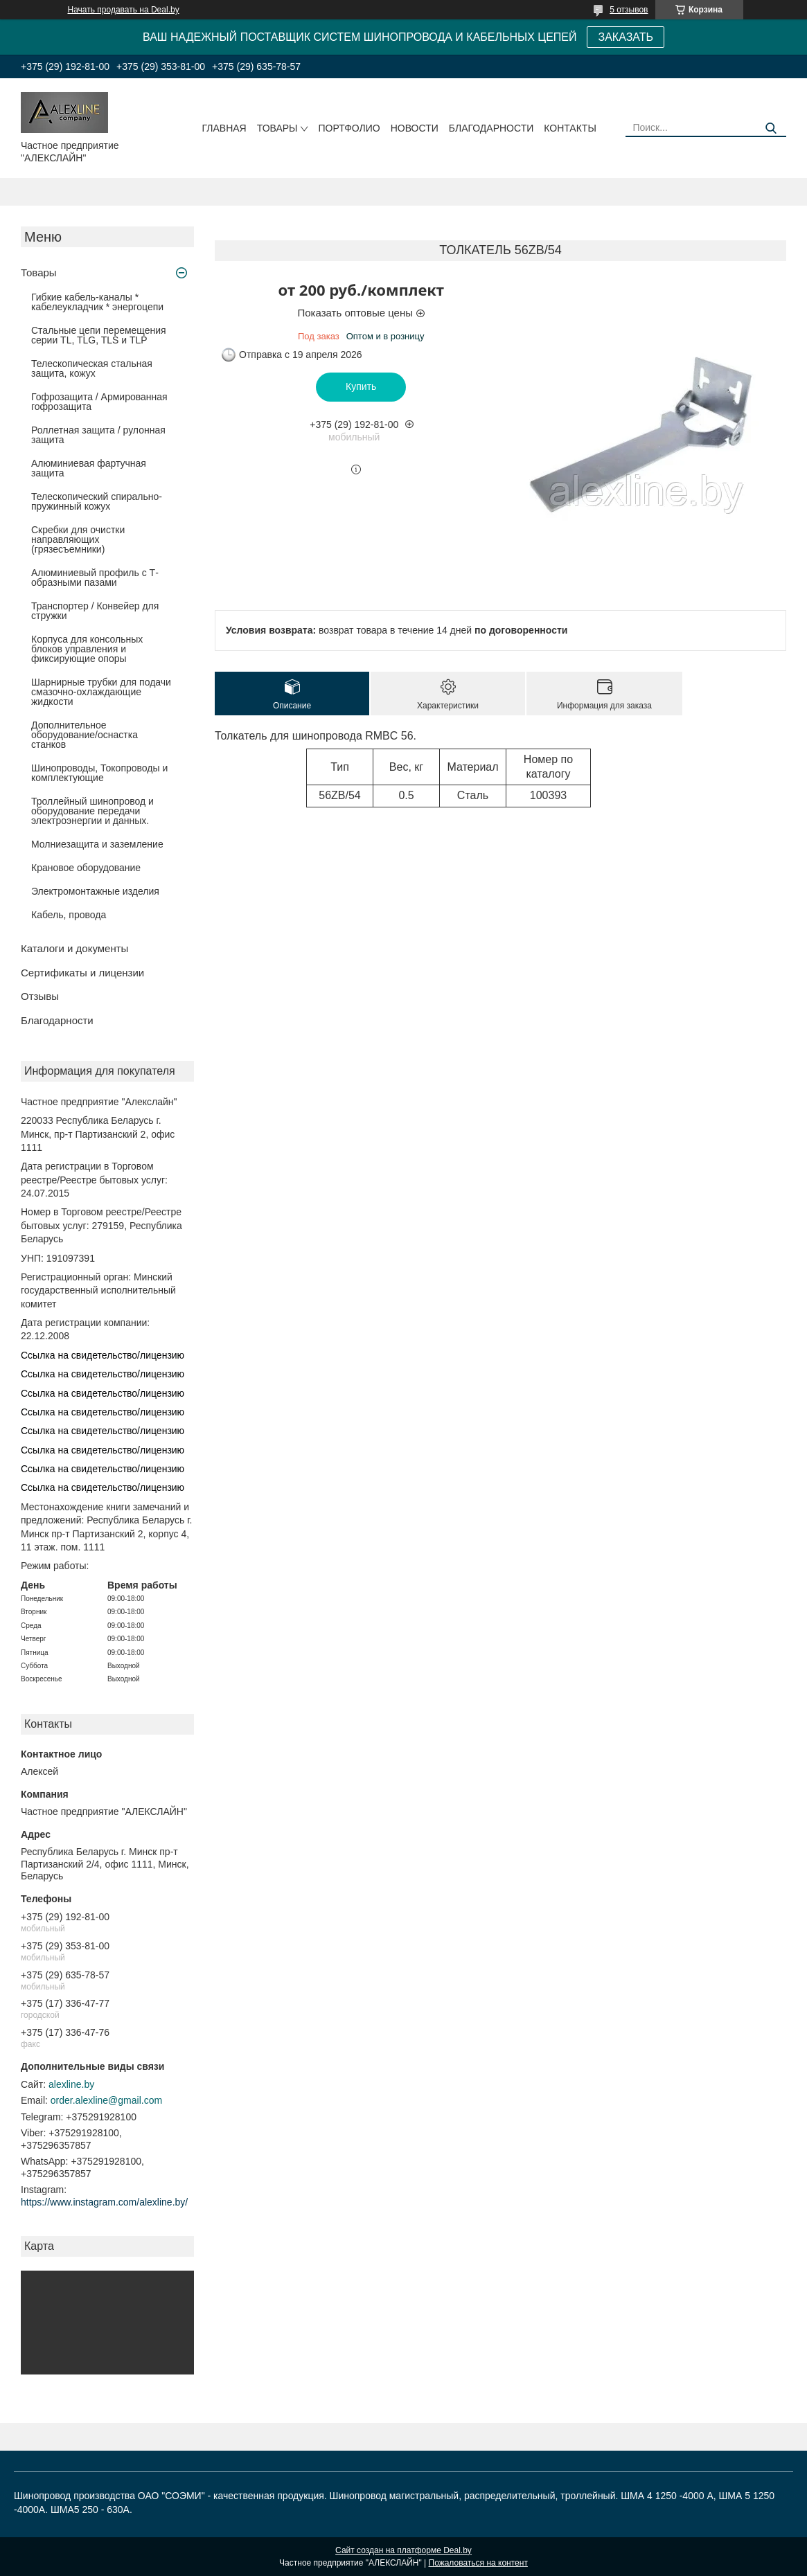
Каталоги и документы (74, 948)
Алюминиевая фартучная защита (88, 468)
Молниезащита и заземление (97, 844)
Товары (277, 128)
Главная (224, 128)
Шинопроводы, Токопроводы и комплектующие (99, 772)
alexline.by (71, 2084)
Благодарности (491, 128)
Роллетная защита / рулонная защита (98, 434)
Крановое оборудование (86, 867)
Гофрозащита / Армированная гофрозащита (99, 401)
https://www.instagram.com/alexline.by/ (104, 2202)
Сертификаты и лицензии (82, 972)
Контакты (570, 128)
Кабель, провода (68, 914)
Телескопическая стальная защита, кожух (91, 368)
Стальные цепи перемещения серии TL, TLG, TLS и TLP (98, 335)
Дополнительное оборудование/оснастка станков (84, 734)
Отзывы (40, 996)
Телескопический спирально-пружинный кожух (96, 501)
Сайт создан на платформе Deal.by (403, 2550)
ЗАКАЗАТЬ (625, 37)
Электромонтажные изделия (95, 891)
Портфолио (349, 128)
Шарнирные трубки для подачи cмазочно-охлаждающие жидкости (101, 692)
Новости (414, 128)
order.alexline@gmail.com (106, 2100)
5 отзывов (629, 10)
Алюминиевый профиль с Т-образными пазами (95, 577)
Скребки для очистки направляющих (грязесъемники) (78, 539)
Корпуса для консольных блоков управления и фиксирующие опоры (87, 649)
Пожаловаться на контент (478, 2563)
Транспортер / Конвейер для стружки (95, 610)
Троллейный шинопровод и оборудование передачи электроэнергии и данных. (92, 811)
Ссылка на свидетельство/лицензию (102, 1355)
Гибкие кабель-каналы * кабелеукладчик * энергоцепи (97, 302)
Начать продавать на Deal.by (123, 10)
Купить (361, 386)
